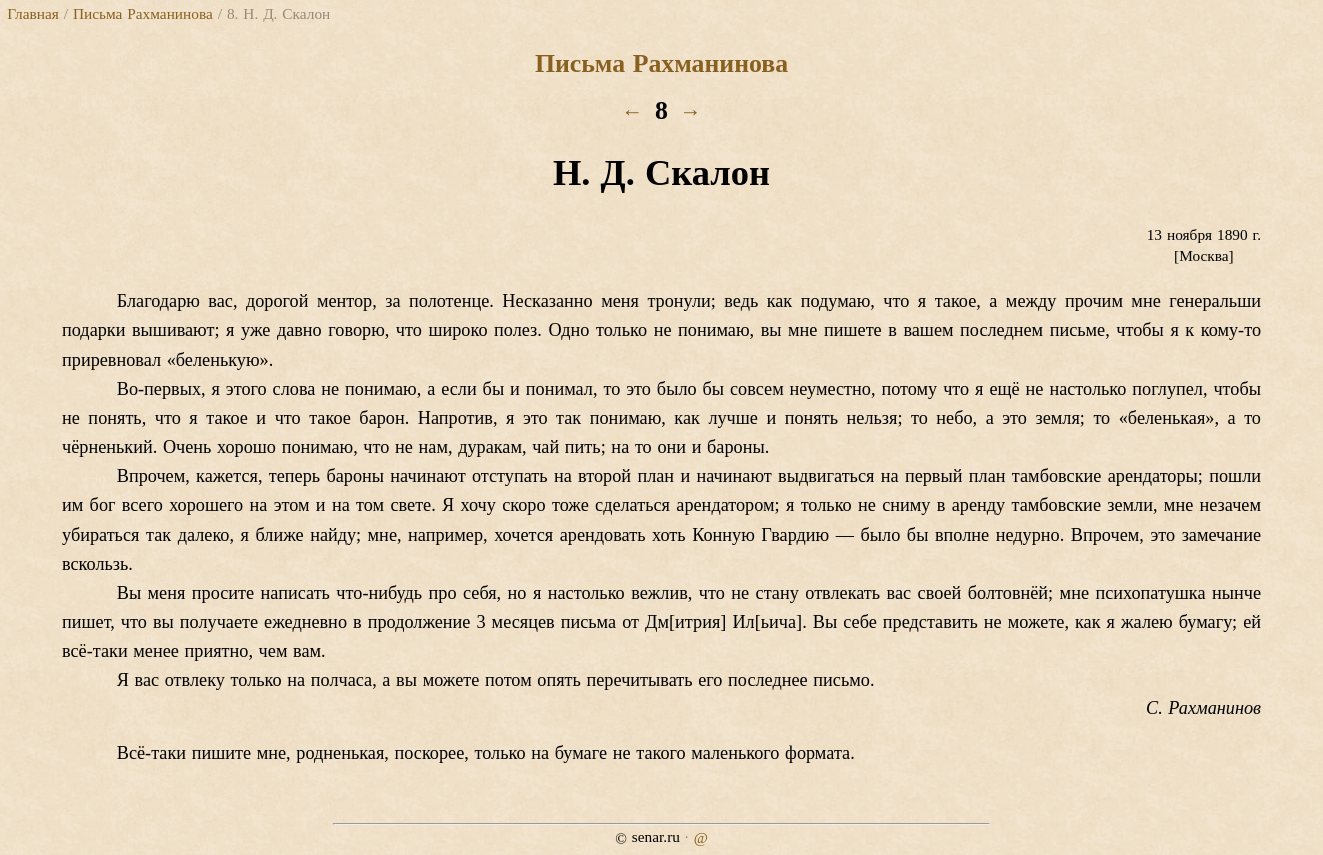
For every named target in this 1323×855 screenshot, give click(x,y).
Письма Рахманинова (143, 13)
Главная (32, 13)
